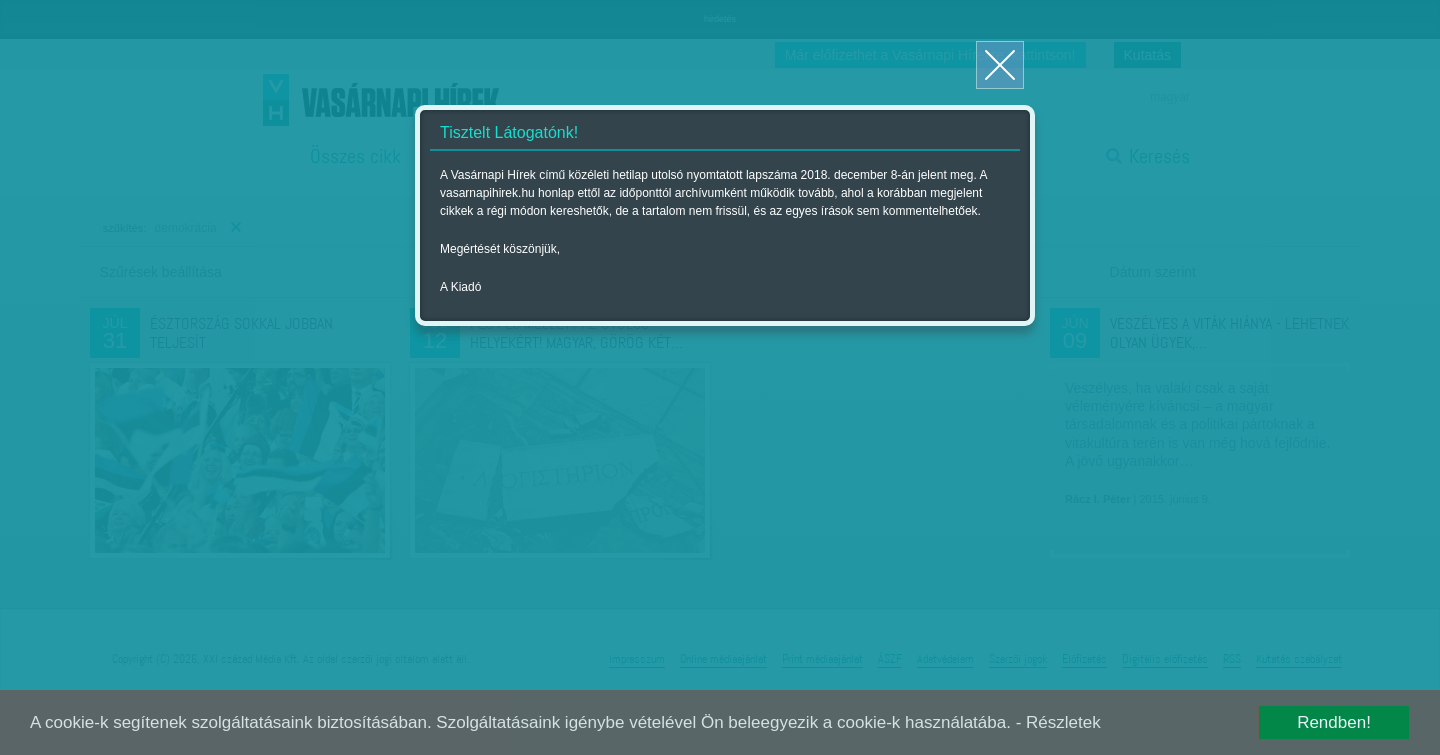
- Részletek (1058, 722)
